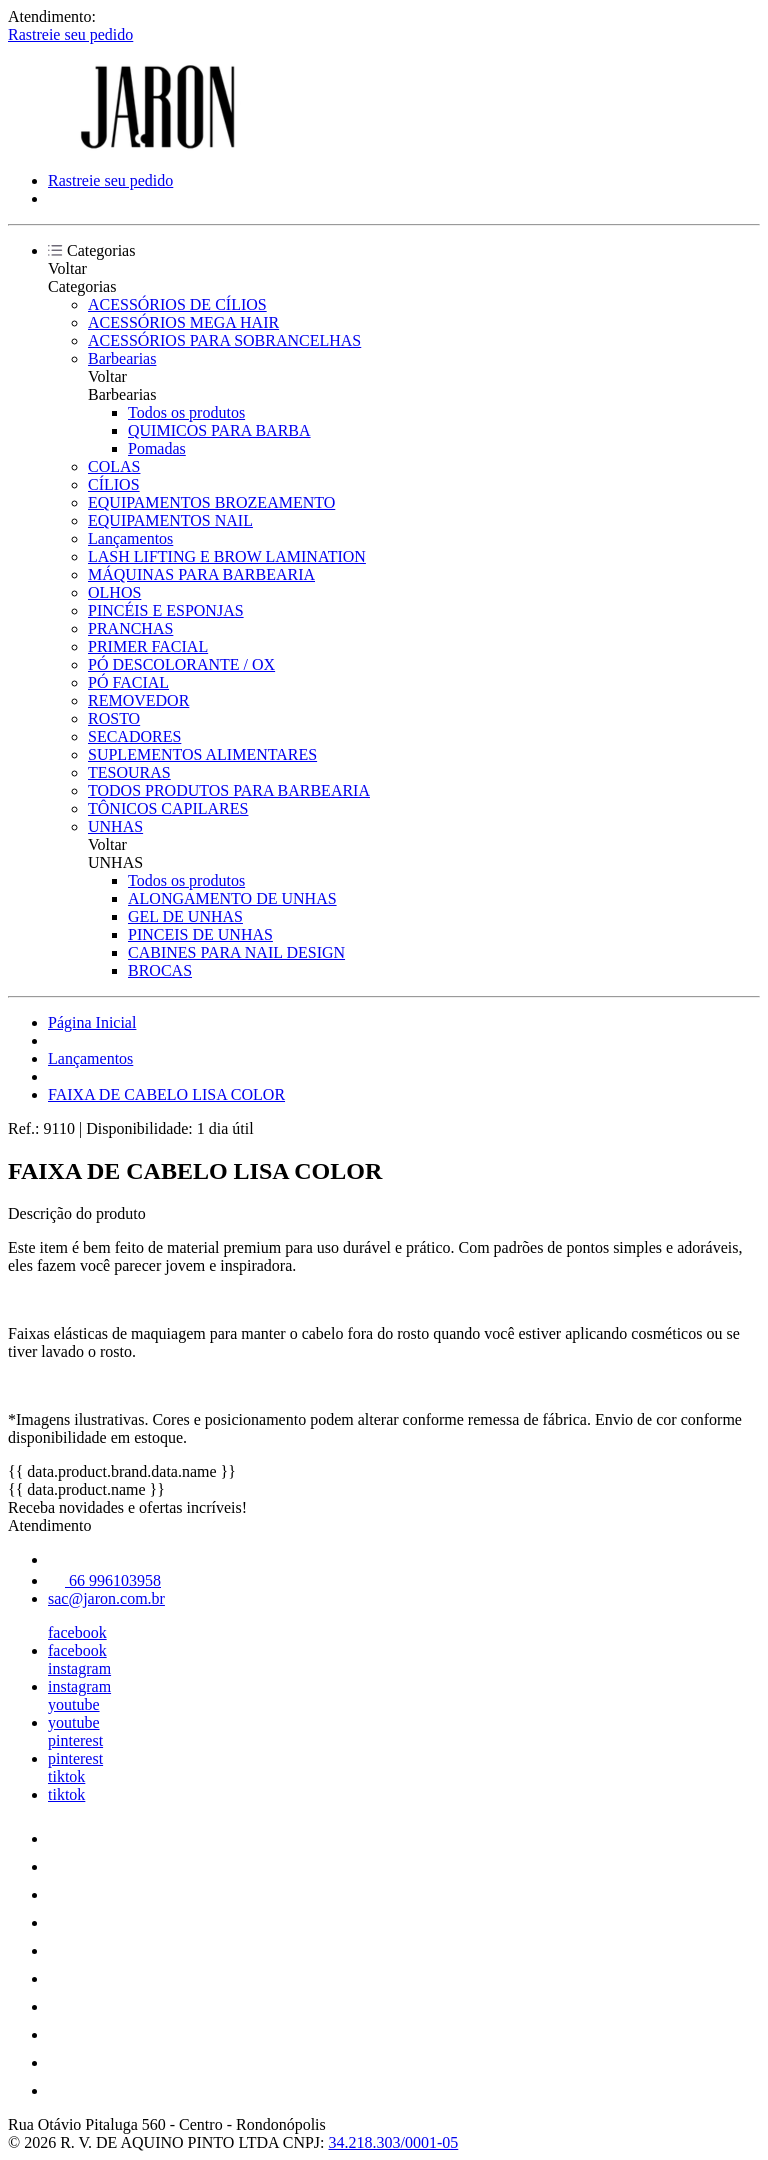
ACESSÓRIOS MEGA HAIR (183, 322)
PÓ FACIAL (128, 682)
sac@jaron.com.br (106, 1598)
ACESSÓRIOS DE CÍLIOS (177, 304)
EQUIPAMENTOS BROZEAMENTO (211, 502)
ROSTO (114, 718)
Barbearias (122, 358)
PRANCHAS (130, 628)
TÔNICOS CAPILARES (168, 808)
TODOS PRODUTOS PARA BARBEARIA (229, 790)
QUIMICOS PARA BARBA (219, 430)
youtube (74, 1704)
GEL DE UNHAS (185, 916)
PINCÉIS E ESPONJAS (166, 610)
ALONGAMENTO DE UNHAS (232, 898)
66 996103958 (104, 1580)
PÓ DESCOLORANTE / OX (181, 664)
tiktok (66, 1776)
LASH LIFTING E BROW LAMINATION (227, 556)
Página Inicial (92, 1022)
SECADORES (134, 736)
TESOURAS (129, 772)
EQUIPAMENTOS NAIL (170, 520)
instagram (79, 1668)
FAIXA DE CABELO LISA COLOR (166, 1094)
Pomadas (157, 448)
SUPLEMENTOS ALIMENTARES (202, 754)
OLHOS (114, 592)
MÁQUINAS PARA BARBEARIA (201, 574)
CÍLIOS (114, 484)
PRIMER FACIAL (148, 646)
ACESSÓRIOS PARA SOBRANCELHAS (224, 340)
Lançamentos (130, 538)
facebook (77, 1632)
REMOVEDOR (138, 700)
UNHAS (115, 826)
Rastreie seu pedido (70, 34)
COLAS (114, 466)
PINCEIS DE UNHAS (200, 934)
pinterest (75, 1740)
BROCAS (160, 970)
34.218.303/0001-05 (394, 2142)
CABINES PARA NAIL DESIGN (236, 952)
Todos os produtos (186, 412)
